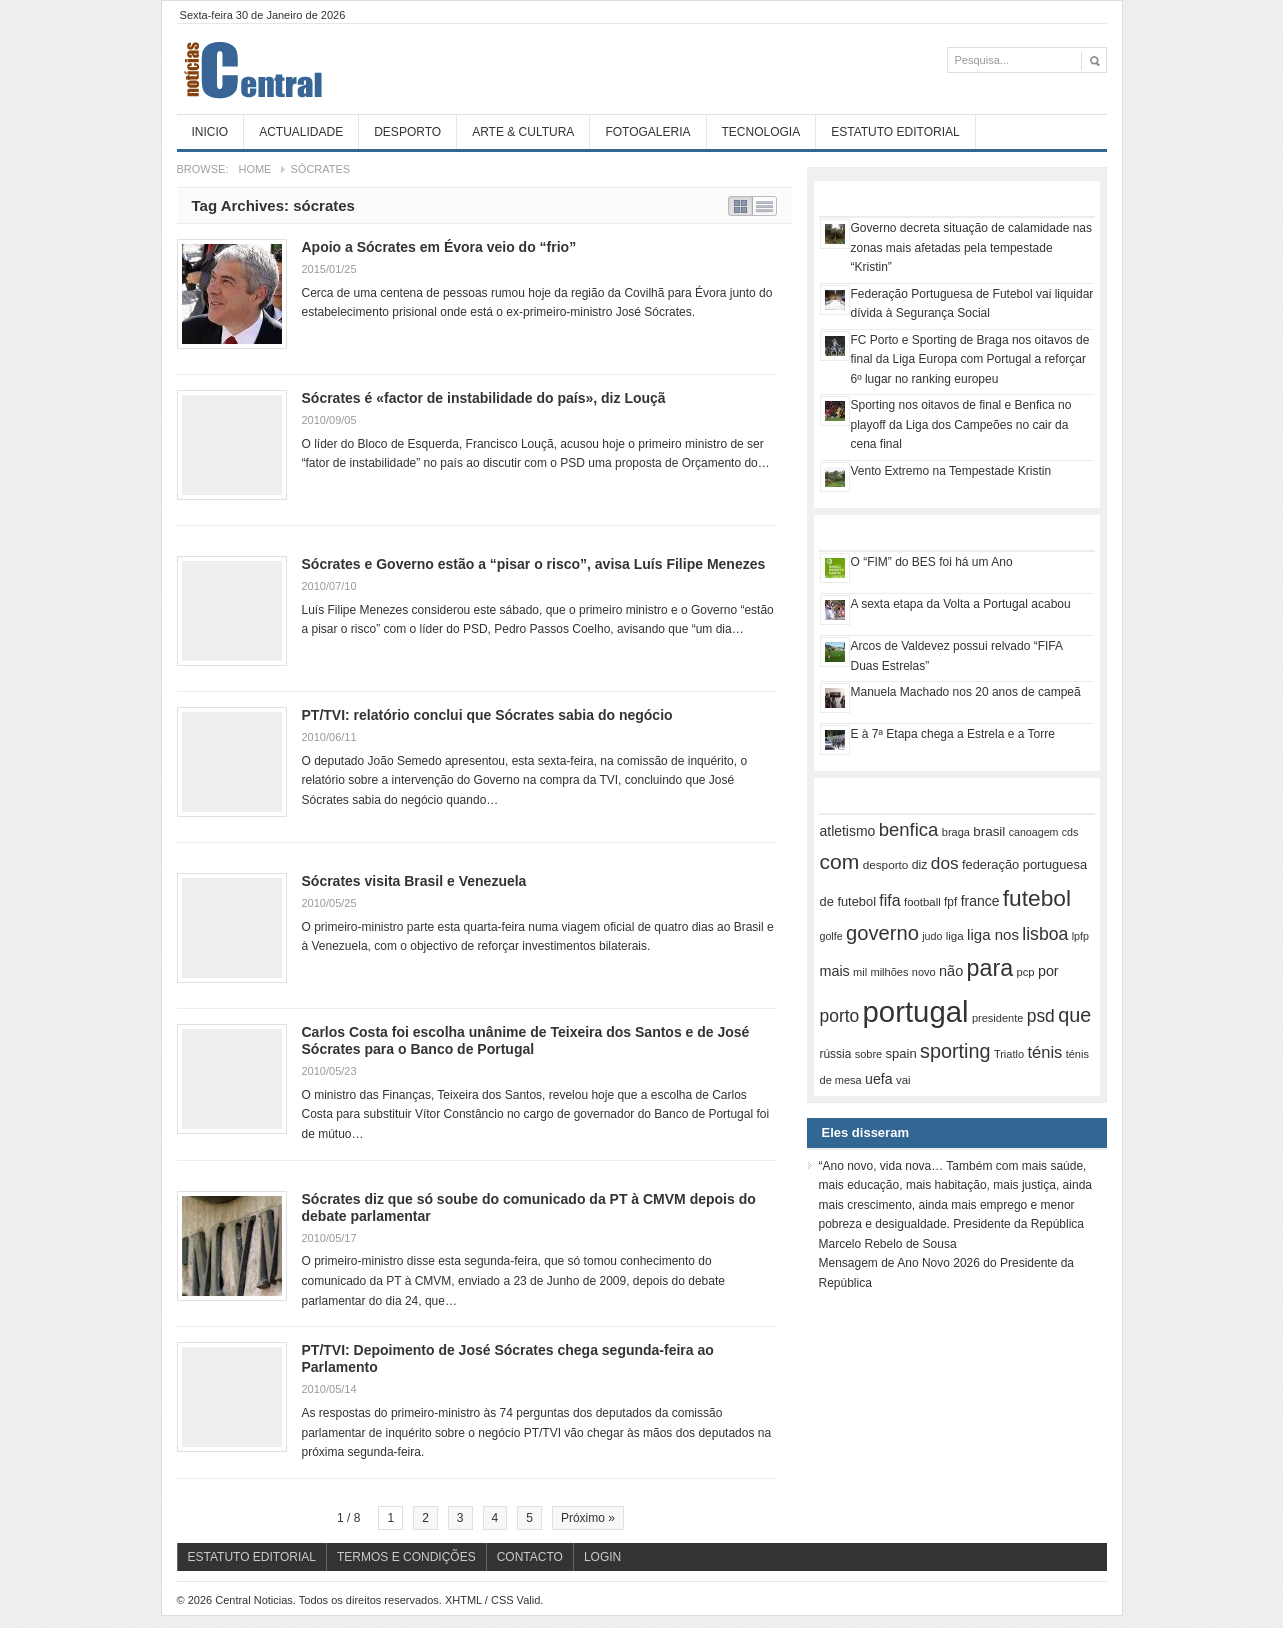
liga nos (993, 934)
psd (1041, 1016)
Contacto (530, 1557)
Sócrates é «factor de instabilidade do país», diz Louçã (484, 398)
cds (1070, 832)
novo (924, 972)
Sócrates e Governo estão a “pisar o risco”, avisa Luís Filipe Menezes (534, 564)
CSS (502, 1600)
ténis (1044, 1052)
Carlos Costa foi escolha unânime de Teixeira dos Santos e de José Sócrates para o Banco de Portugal (526, 1040)
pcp (1026, 972)
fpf (950, 902)
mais (835, 971)
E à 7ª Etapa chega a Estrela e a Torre (953, 734)
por (1048, 971)
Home (254, 169)
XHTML (463, 1600)
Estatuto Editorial (895, 132)
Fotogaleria (647, 132)
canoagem (1034, 832)
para (990, 968)
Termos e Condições (406, 1557)
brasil (989, 831)
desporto (886, 864)
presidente (997, 1018)
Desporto (407, 132)
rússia (836, 1054)
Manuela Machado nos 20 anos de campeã (966, 692)
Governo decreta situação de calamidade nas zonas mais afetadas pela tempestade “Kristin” (971, 247)
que (1074, 1015)
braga (956, 832)
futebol (1037, 898)
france (980, 901)
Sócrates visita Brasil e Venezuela (414, 881)
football (922, 902)
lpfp (1080, 936)
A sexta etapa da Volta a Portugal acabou (961, 604)
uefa (879, 1079)
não (951, 971)
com (840, 861)
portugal (916, 1011)
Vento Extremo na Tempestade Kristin (951, 471)
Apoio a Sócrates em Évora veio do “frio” (439, 247)
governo (882, 933)
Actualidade (301, 132)
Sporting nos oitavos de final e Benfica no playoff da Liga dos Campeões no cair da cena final (961, 424)
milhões (889, 972)
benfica (909, 829)
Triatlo (1009, 1054)
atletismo (848, 831)
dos (945, 863)
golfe (831, 936)
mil (860, 972)
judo (932, 936)
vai (903, 1080)
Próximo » (588, 1518)
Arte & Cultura (523, 132)
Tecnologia (761, 132)
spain (901, 1053)
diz (920, 865)
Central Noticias (327, 69)
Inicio (210, 132)
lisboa (1045, 934)
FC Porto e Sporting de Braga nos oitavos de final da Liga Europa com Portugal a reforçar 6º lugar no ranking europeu (970, 359)
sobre (869, 1054)
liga (955, 936)
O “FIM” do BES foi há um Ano (932, 562)
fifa (889, 900)
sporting (955, 1051)
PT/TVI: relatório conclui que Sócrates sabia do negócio (487, 715)
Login (602, 1557)
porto (840, 1016)
